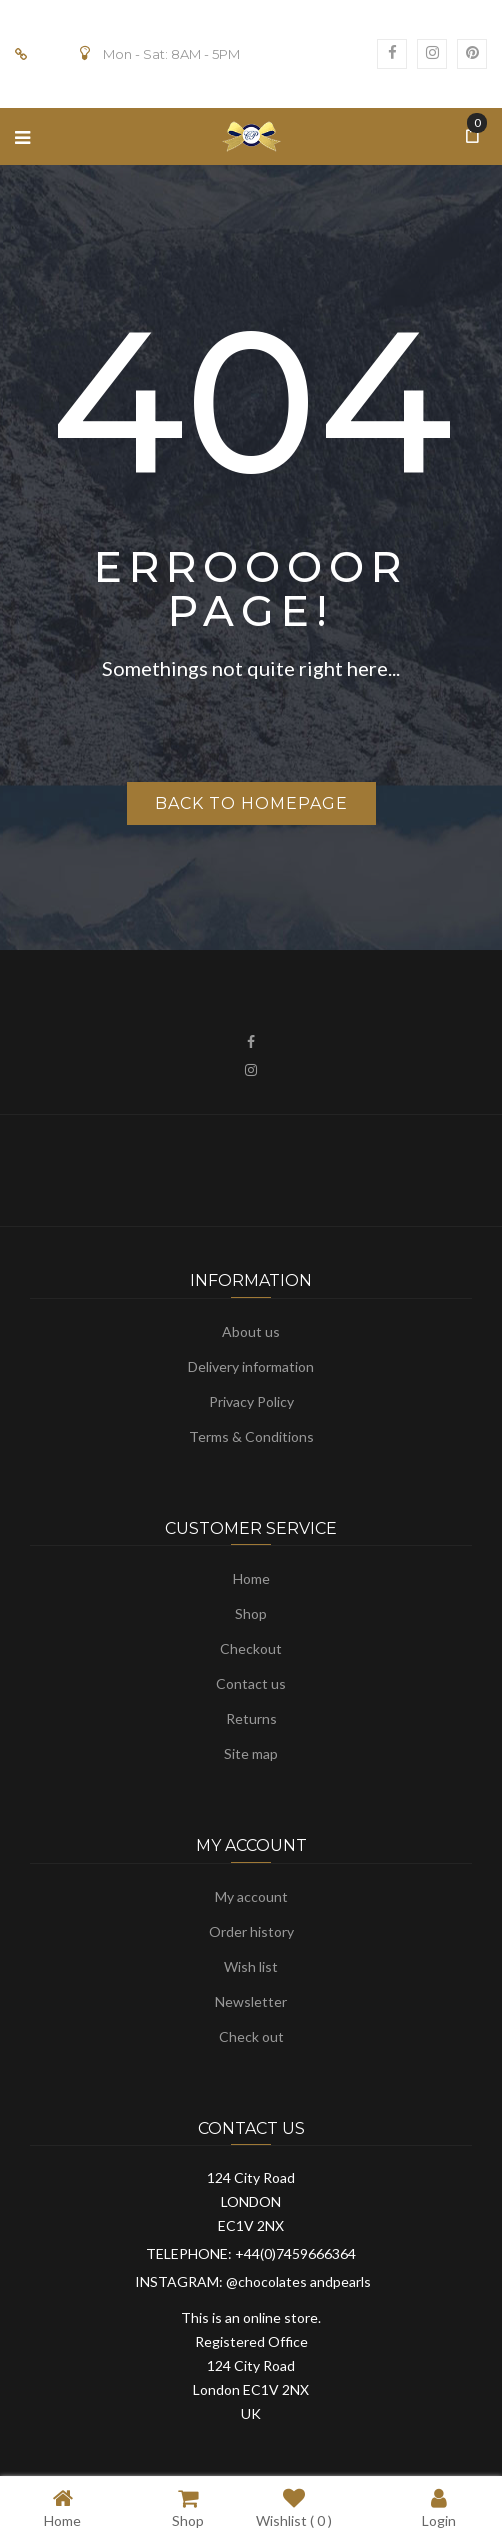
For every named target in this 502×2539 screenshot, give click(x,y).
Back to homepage (251, 803)
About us (251, 1331)
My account (251, 1896)
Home (251, 1578)
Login (439, 2507)
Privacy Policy (251, 1401)
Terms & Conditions (251, 1436)
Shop (251, 1613)
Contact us (251, 1683)
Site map (251, 1753)
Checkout (251, 1648)
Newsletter (251, 2001)
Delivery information (251, 1366)
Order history (251, 1931)
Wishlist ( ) (294, 2507)
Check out (251, 2036)
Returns (251, 1718)
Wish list (251, 1966)
